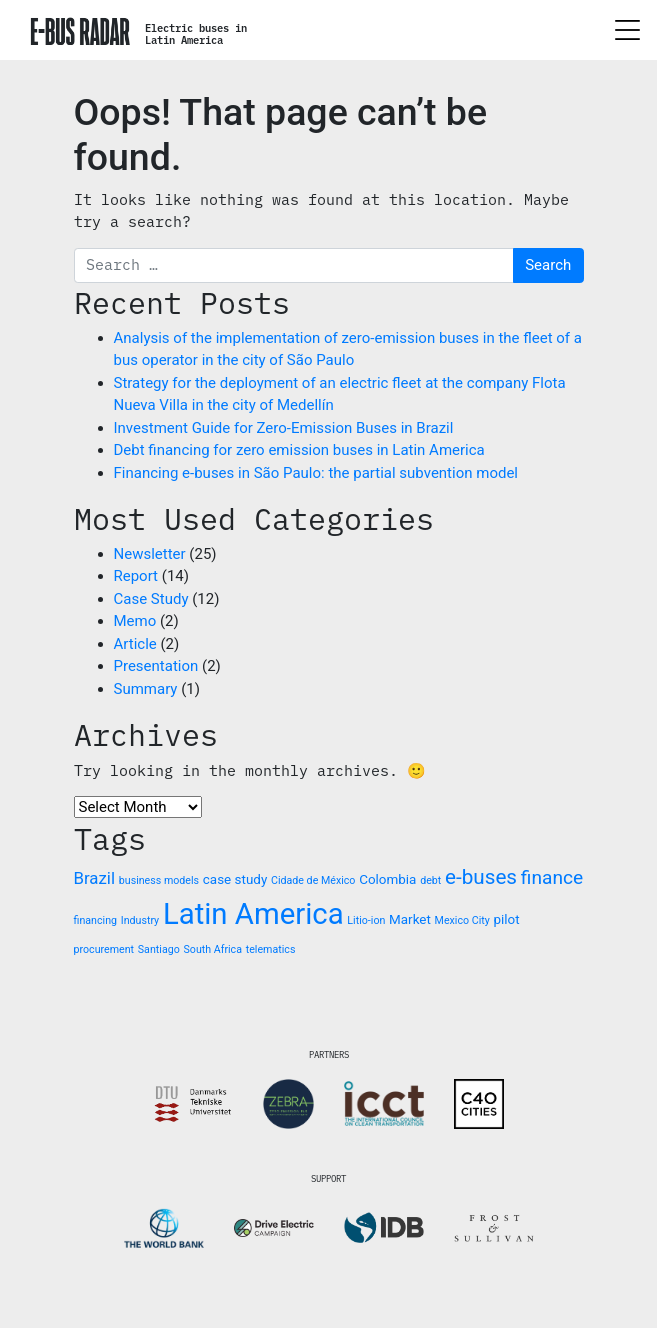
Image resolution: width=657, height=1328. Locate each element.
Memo (135, 621)
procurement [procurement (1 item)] (104, 949)
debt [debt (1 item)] (430, 880)
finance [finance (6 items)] (552, 877)
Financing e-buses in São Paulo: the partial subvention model (316, 473)
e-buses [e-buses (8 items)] (481, 877)
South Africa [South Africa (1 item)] (212, 949)
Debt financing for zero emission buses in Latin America (299, 450)
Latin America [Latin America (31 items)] (253, 914)
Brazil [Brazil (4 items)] (95, 878)
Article (135, 644)
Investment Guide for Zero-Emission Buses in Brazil (284, 428)
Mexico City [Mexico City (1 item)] (462, 920)
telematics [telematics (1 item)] (271, 949)
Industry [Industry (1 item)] (140, 920)
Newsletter (150, 554)
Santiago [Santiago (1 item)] (159, 949)
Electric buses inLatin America (196, 34)
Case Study (151, 599)
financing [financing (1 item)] (96, 920)
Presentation (156, 666)
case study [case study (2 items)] (235, 879)
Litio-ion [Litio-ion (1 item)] (366, 920)
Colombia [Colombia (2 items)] (387, 879)
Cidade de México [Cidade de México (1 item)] (313, 880)
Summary (146, 689)
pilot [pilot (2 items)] (507, 919)
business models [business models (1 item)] (159, 880)
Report (136, 576)
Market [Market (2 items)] (410, 919)
